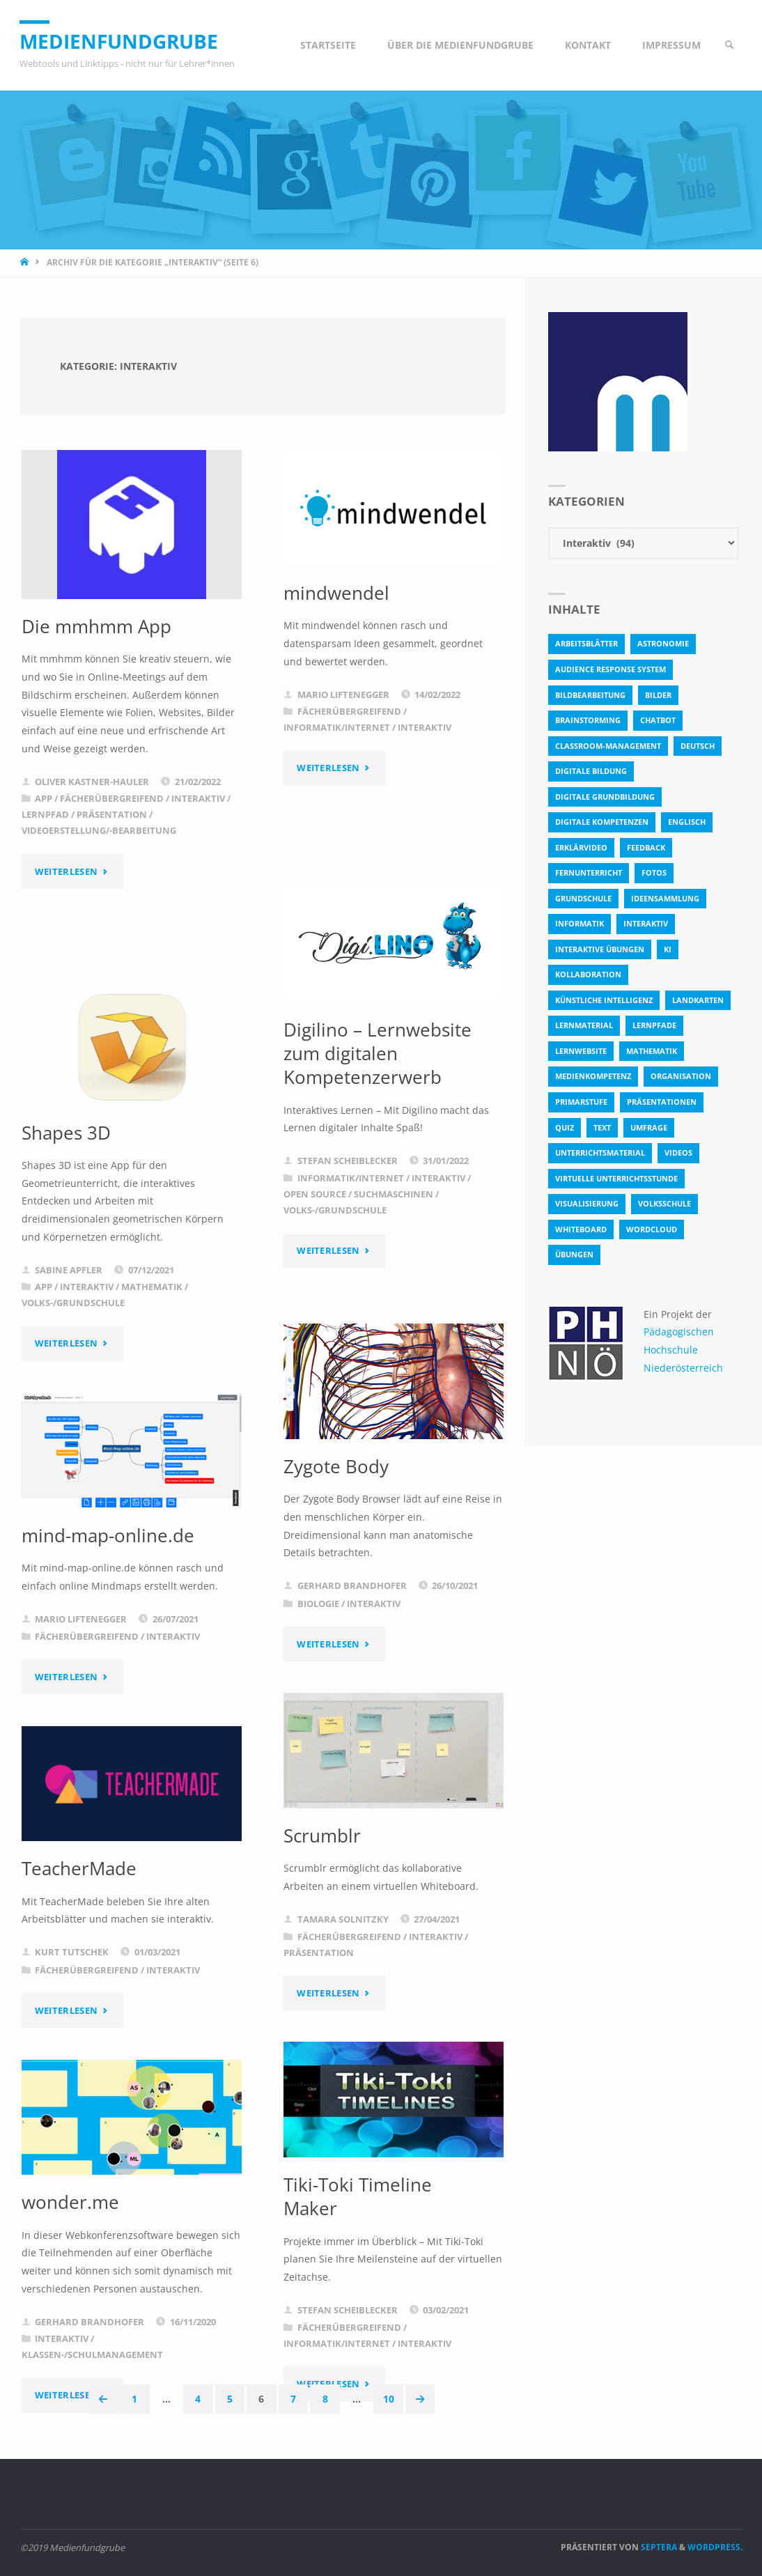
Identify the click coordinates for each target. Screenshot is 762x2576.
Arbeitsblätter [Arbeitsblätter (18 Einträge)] (586, 643)
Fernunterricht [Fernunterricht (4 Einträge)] (588, 872)
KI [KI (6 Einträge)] (667, 949)
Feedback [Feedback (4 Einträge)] (646, 847)
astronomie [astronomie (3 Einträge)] (663, 643)
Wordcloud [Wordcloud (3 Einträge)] (651, 1229)
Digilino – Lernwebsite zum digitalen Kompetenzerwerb (365, 1065)
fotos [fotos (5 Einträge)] (654, 872)
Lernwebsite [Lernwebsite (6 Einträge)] (581, 1051)
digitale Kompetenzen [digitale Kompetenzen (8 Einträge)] (601, 821)
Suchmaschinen (393, 1218)
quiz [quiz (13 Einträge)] (564, 1127)
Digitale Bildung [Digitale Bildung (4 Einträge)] (591, 771)
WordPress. (714, 2548)
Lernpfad (45, 814)
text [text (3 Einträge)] (602, 1127)
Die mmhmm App (100, 626)
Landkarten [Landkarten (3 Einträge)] (698, 1000)
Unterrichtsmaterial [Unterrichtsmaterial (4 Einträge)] (600, 1152)
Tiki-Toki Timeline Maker (359, 2196)
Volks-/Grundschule (335, 1234)
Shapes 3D (68, 1132)
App (43, 798)
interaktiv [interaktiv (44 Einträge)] (645, 923)
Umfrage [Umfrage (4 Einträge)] (648, 1127)
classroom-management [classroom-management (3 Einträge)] (608, 745)
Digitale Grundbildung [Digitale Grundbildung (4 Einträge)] (605, 796)
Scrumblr (323, 1835)
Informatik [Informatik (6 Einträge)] (579, 923)
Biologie (318, 1603)
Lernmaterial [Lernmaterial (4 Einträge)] (584, 1025)
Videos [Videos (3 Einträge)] (678, 1152)
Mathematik (151, 1286)
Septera (658, 2548)
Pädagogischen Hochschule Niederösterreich (683, 1349)
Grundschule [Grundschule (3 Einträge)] (583, 898)
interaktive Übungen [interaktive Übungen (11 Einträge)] (599, 949)
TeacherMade (81, 1868)
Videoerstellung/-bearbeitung (99, 830)
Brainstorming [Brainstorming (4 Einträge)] (588, 720)
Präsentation (112, 814)
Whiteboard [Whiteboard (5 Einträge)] (581, 1229)
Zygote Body (337, 1466)
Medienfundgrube (122, 41)
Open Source (314, 1218)
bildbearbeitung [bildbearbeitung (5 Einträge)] (590, 695)
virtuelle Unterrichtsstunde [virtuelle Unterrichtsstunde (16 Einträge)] (616, 1178)
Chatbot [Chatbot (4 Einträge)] (658, 720)
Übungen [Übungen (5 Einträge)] (574, 1254)
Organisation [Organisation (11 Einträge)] (681, 1076)
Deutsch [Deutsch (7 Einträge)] (698, 745)
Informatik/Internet (336, 727)
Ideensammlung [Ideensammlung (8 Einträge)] (665, 898)
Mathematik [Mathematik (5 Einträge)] (651, 1051)
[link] (729, 45)
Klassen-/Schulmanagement (92, 2354)
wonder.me (72, 2201)
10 (389, 2398)
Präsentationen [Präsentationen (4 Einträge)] (662, 1101)
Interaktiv (198, 798)
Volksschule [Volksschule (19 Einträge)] (664, 1203)
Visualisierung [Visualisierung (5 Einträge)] (587, 1203)
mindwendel (338, 592)
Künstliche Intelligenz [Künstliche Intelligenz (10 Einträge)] (604, 1000)
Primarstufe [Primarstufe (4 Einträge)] (581, 1101)
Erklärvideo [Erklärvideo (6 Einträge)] (581, 847)
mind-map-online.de (112, 1535)
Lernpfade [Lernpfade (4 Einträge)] (654, 1025)
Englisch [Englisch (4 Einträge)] (687, 821)
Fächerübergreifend (112, 798)
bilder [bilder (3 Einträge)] (658, 695)
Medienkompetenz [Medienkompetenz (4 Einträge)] (593, 1076)
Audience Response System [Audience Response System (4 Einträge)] (610, 669)
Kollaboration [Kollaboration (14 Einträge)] (588, 974)
